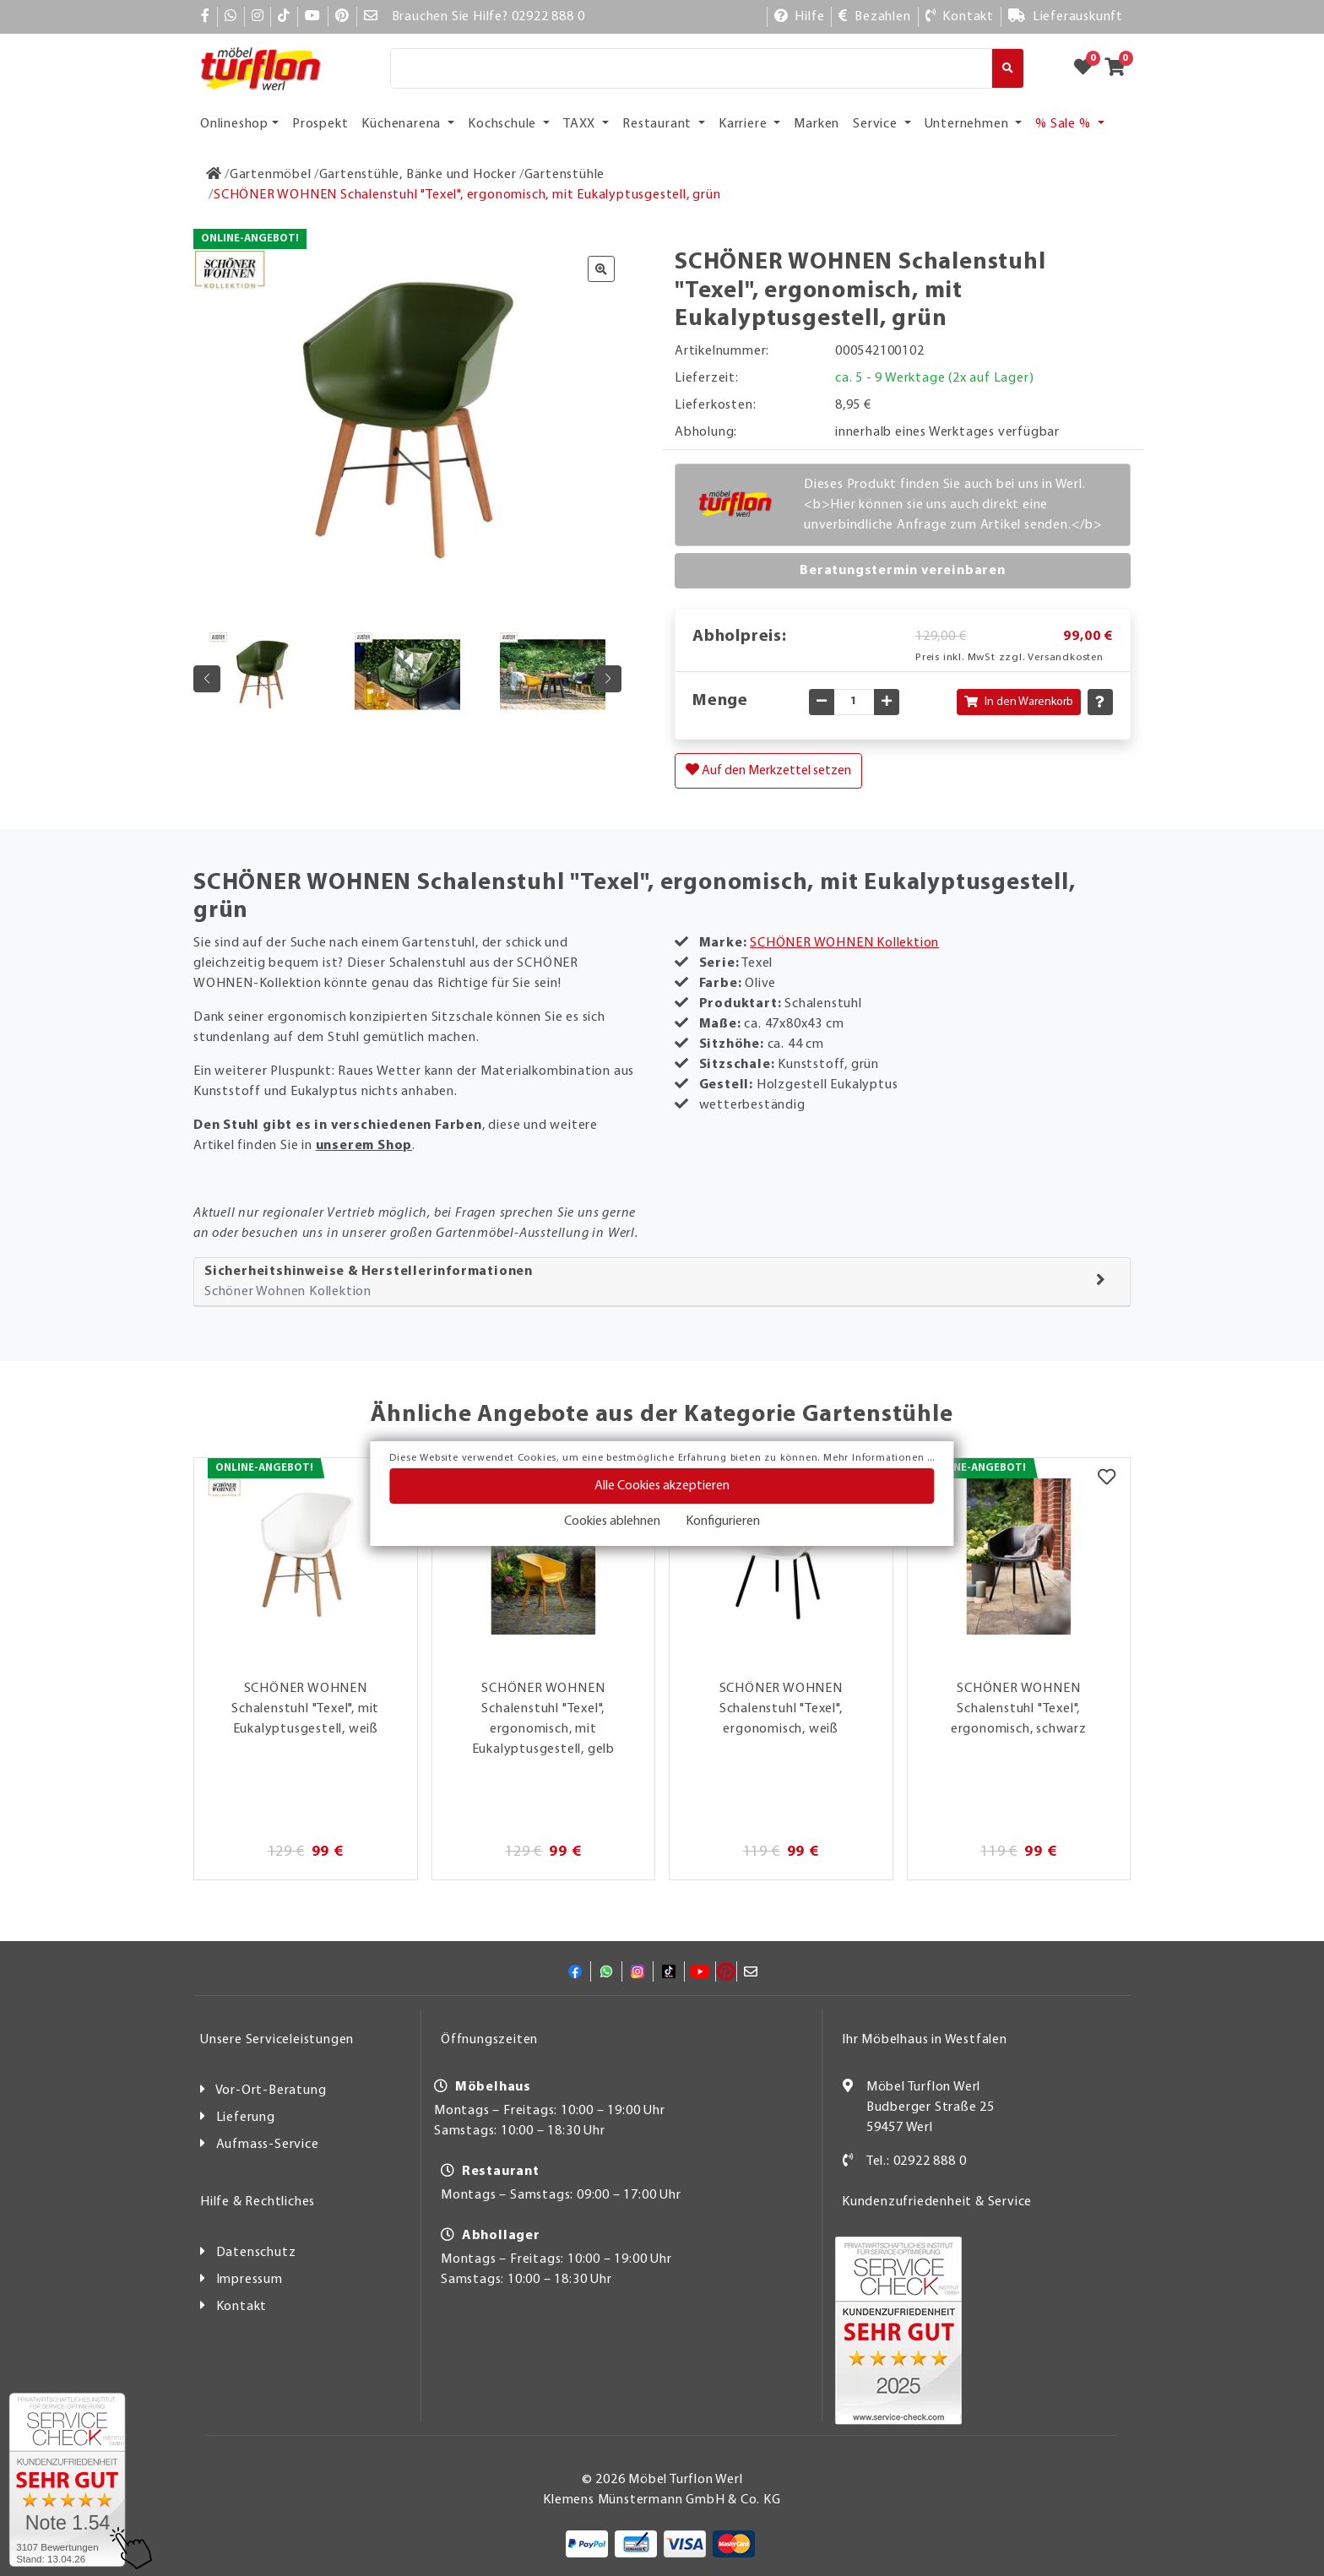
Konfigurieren (723, 1521)
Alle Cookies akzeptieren (662, 1486)
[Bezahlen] (874, 17)
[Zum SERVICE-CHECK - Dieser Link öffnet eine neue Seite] (67, 2479)
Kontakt (242, 2306)
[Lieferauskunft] (1065, 17)
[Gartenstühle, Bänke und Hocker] (418, 175)
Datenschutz (256, 2252)
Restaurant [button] (658, 124)
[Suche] (691, 68)
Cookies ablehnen (612, 1521)
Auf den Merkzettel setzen (768, 770)
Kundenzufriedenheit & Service (937, 2202)
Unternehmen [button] (968, 124)
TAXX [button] (581, 124)
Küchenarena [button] (402, 124)
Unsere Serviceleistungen (277, 2040)
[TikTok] (284, 17)
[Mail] (371, 17)
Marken (816, 124)
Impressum (249, 2279)
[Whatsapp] (231, 17)
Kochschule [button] (504, 124)
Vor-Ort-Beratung (271, 2090)
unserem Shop (364, 1145)
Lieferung (245, 2117)
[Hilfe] (800, 17)
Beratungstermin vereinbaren (903, 571)
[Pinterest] (342, 17)
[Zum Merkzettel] (1088, 68)
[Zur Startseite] (214, 175)
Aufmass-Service (267, 2144)
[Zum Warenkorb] (1120, 68)
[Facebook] (205, 17)
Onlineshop (234, 124)
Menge (720, 700)
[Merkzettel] (1106, 1479)
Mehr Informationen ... (879, 1458)
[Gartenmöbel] (271, 175)
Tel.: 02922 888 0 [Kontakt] (916, 2161)
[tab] (662, 1282)
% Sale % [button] (1064, 124)
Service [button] (876, 124)
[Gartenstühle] (564, 175)
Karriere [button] (744, 124)
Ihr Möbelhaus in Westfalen (924, 2040)
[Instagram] (258, 17)
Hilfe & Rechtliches (257, 2202)
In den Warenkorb (1018, 702)
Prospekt (320, 124)
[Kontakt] (960, 17)
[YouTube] (313, 17)
